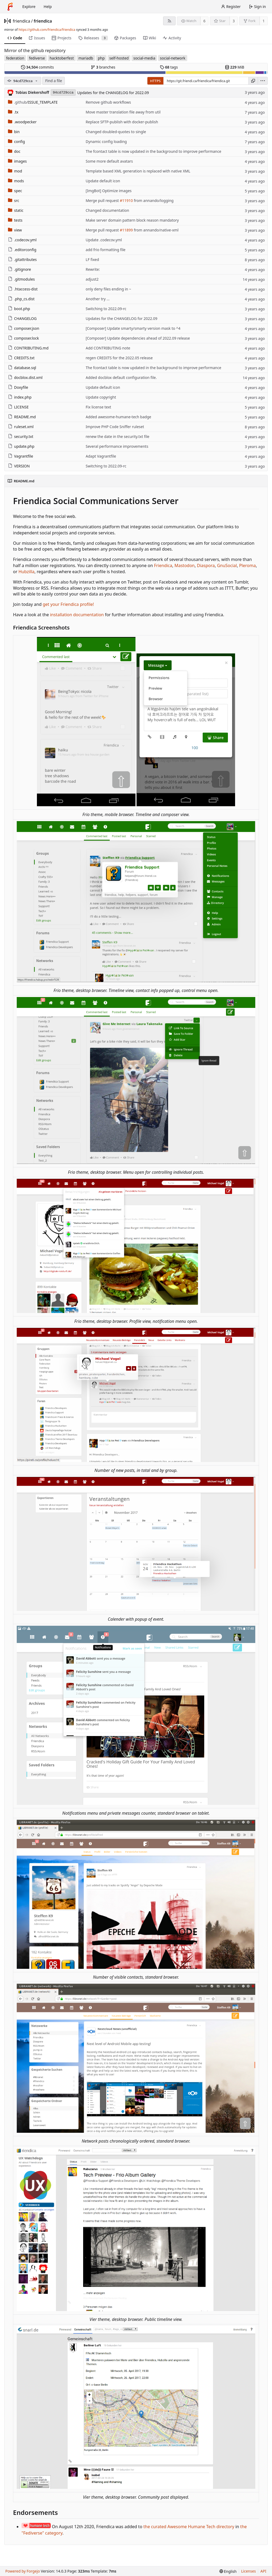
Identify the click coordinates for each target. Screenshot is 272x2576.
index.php (20, 397)
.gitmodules (21, 279)
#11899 (126, 230)
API (263, 2571)
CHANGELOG (22, 318)
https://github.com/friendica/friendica (47, 29)
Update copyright (101, 397)
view (15, 230)
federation (15, 58)
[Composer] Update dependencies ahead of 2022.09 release (138, 338)
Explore (28, 6)
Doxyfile (18, 387)
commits (37, 67)
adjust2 (92, 279)
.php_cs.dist (21, 298)
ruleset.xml (20, 426)
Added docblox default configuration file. (121, 377)
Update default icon (103, 180)
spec (15, 190)
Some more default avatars (109, 161)
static (15, 210)
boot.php (19, 308)
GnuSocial (227, 565)
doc (14, 151)
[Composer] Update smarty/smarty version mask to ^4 (133, 328)
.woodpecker (22, 121)
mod (15, 171)
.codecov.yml (22, 239)
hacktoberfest (62, 58)
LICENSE (18, 406)
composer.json (23, 328)
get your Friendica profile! (68, 604)
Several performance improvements (117, 446)
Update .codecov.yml (104, 239)
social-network (172, 58)
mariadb (85, 58)
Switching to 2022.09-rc (106, 308)
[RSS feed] (169, 20)
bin (14, 131)
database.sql (22, 367)
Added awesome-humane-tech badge (118, 416)
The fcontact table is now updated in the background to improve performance (153, 151)
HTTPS (155, 80)
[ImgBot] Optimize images (109, 190)
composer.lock (23, 338)
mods (16, 180)
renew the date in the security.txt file (118, 436)
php (101, 58)
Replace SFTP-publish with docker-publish (122, 121)
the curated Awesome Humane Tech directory (188, 2526)
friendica (21, 21)
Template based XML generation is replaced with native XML (138, 171)
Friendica (163, 565)
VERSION (19, 465)
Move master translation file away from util (123, 112)
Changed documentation (107, 210)
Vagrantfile (20, 456)
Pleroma (247, 565)
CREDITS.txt (21, 357)
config (16, 141)
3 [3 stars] (234, 20)
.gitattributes (22, 259)
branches (103, 67)
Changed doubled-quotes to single (116, 131)
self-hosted (119, 58)
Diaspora (206, 565)
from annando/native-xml (155, 230)
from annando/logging (153, 200)
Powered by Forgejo (22, 2571)
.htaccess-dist (23, 289)
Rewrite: (93, 269)
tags (169, 67)
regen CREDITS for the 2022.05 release (119, 357)
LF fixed (92, 259)
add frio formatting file (106, 249)
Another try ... (98, 298)
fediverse (37, 58)
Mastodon (185, 565)
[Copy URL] (253, 81)
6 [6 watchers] (204, 20)
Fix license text (98, 406)
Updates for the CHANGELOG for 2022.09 (113, 92)
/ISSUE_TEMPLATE (33, 102)
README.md (22, 416)
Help (48, 6)
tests (15, 220)
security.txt (20, 436)
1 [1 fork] (263, 20)
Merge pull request (103, 200)
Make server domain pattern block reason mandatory (132, 220)
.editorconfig (22, 249)
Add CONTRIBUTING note (108, 347)
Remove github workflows (108, 102)
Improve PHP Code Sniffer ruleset (115, 426)
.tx (13, 112)
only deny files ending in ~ (108, 289)
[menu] (263, 81)
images (17, 161)
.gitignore (19, 269)
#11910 (126, 200)
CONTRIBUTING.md (28, 347)
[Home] (10, 6)
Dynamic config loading (106, 141)
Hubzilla (26, 572)
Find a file (53, 80)
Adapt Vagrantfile (101, 456)
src (13, 200)
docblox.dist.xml (25, 377)
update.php (21, 446)
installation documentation (77, 615)
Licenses (248, 2571)
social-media (144, 58)
